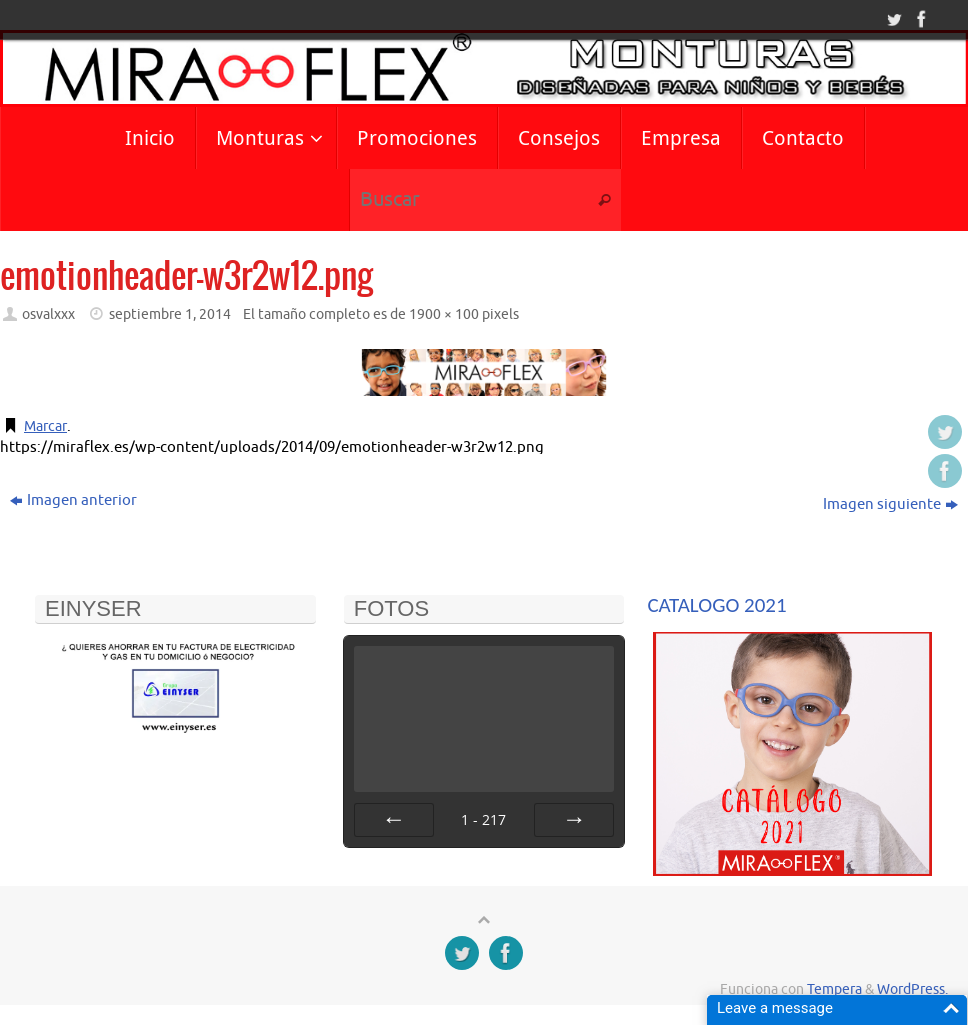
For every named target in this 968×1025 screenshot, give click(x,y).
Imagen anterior (73, 500)
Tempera (834, 989)
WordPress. (912, 989)
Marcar (47, 426)
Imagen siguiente (890, 504)
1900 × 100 (444, 314)
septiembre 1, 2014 (170, 314)
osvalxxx (48, 314)
